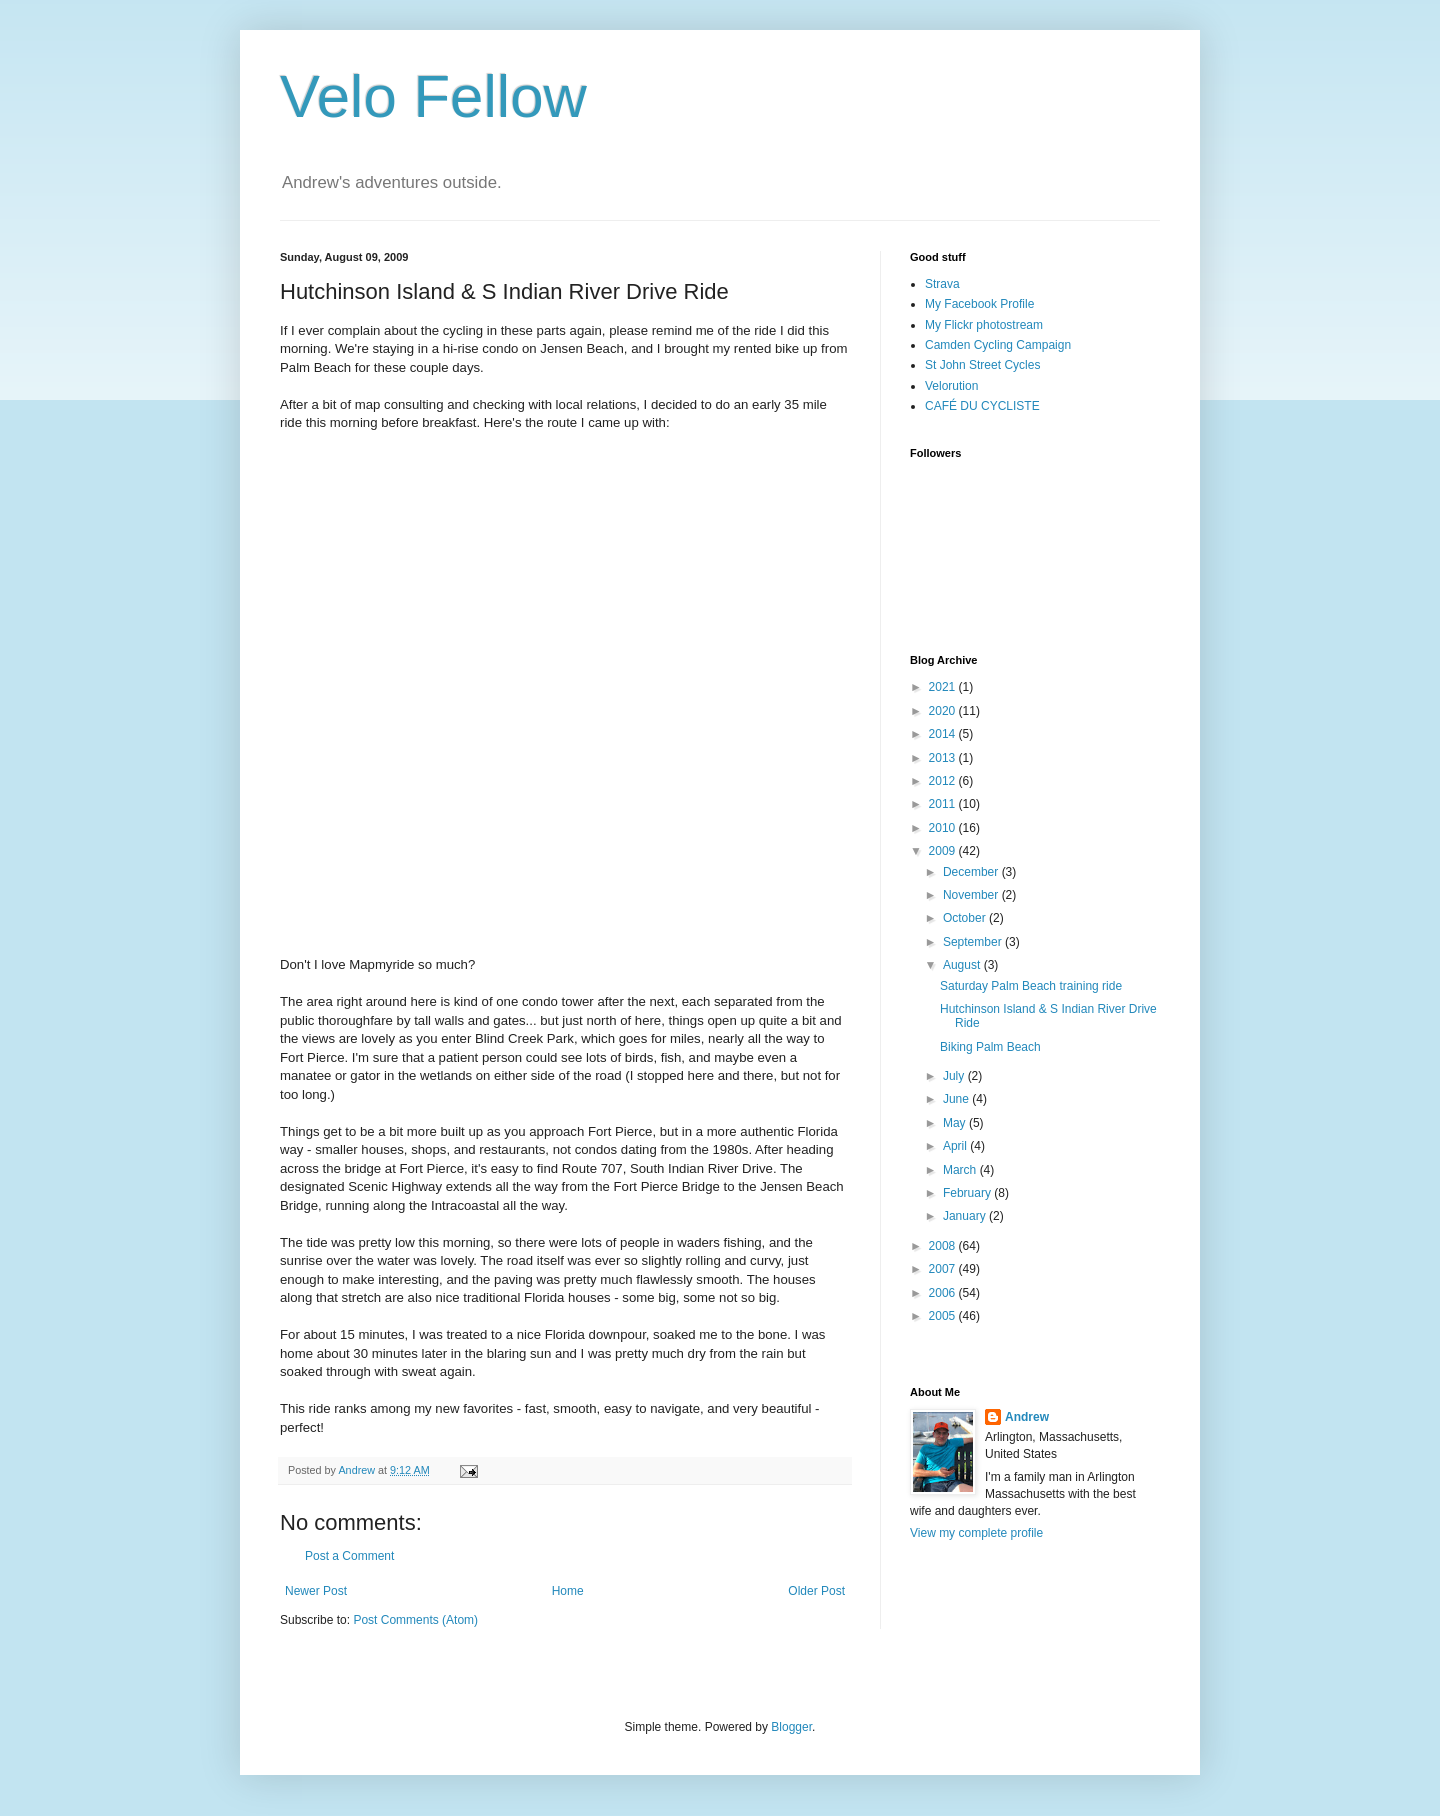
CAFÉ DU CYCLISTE (982, 406)
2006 (944, 1293)
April (956, 1146)
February (968, 1193)
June (957, 1099)
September (974, 942)
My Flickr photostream (984, 325)
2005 (944, 1316)
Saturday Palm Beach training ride (1031, 986)
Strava (942, 284)
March (961, 1170)
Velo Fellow (433, 96)
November (972, 895)
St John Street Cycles (982, 365)
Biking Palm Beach (990, 1047)
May (956, 1123)
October (966, 918)
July (955, 1076)
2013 (944, 758)
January (966, 1216)
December (972, 872)
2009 (944, 851)
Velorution (951, 386)
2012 (944, 781)
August (963, 965)
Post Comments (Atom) (415, 1620)
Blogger (791, 1727)
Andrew (1027, 1417)
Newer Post (316, 1591)
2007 (944, 1269)
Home (568, 1591)
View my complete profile (976, 1533)
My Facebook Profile (979, 304)
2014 (944, 734)
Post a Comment (349, 1556)
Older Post (816, 1591)
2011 (944, 804)
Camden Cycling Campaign (998, 345)
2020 (944, 711)
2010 (944, 828)
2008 (944, 1246)
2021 (944, 687)
